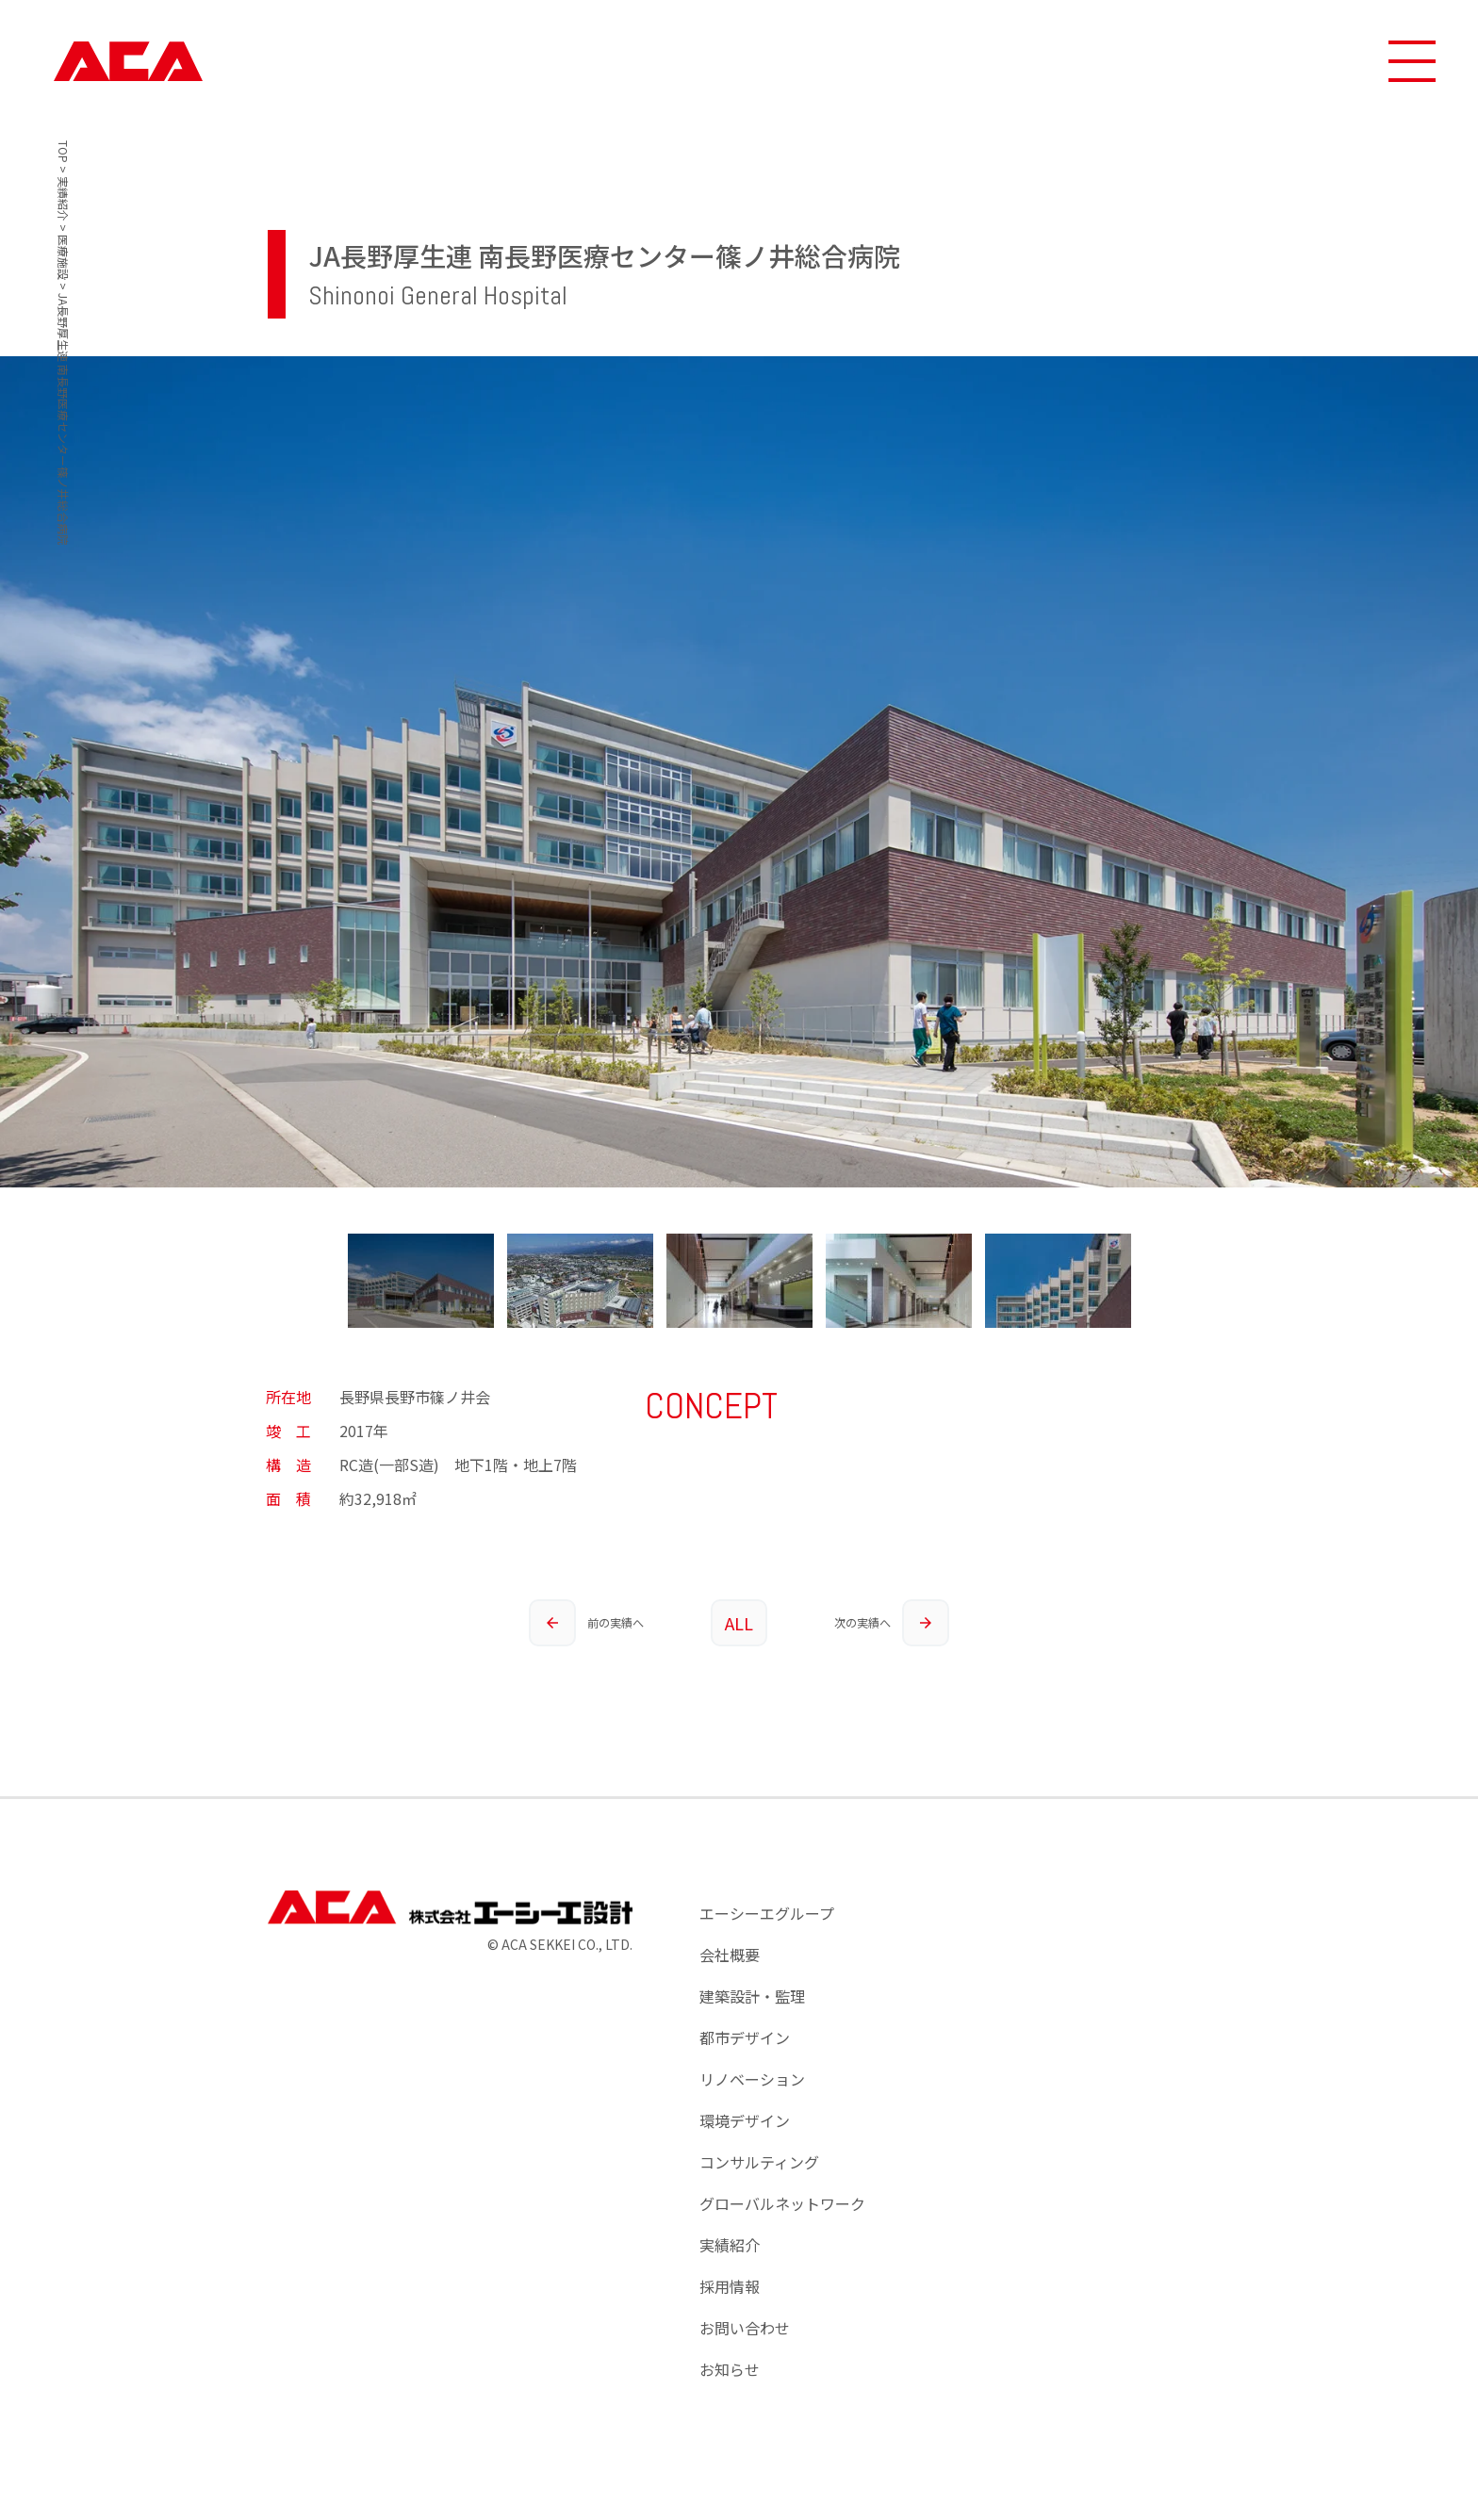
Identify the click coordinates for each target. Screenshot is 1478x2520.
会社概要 (729, 1954)
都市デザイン (744, 2037)
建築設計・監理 (752, 1996)
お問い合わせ (744, 2327)
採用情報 (729, 2286)
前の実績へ (586, 1622)
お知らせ (729, 2369)
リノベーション (752, 2079)
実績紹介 (729, 2245)
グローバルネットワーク (782, 2203)
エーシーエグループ (766, 1913)
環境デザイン (744, 2120)
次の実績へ (892, 1622)
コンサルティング (759, 2162)
